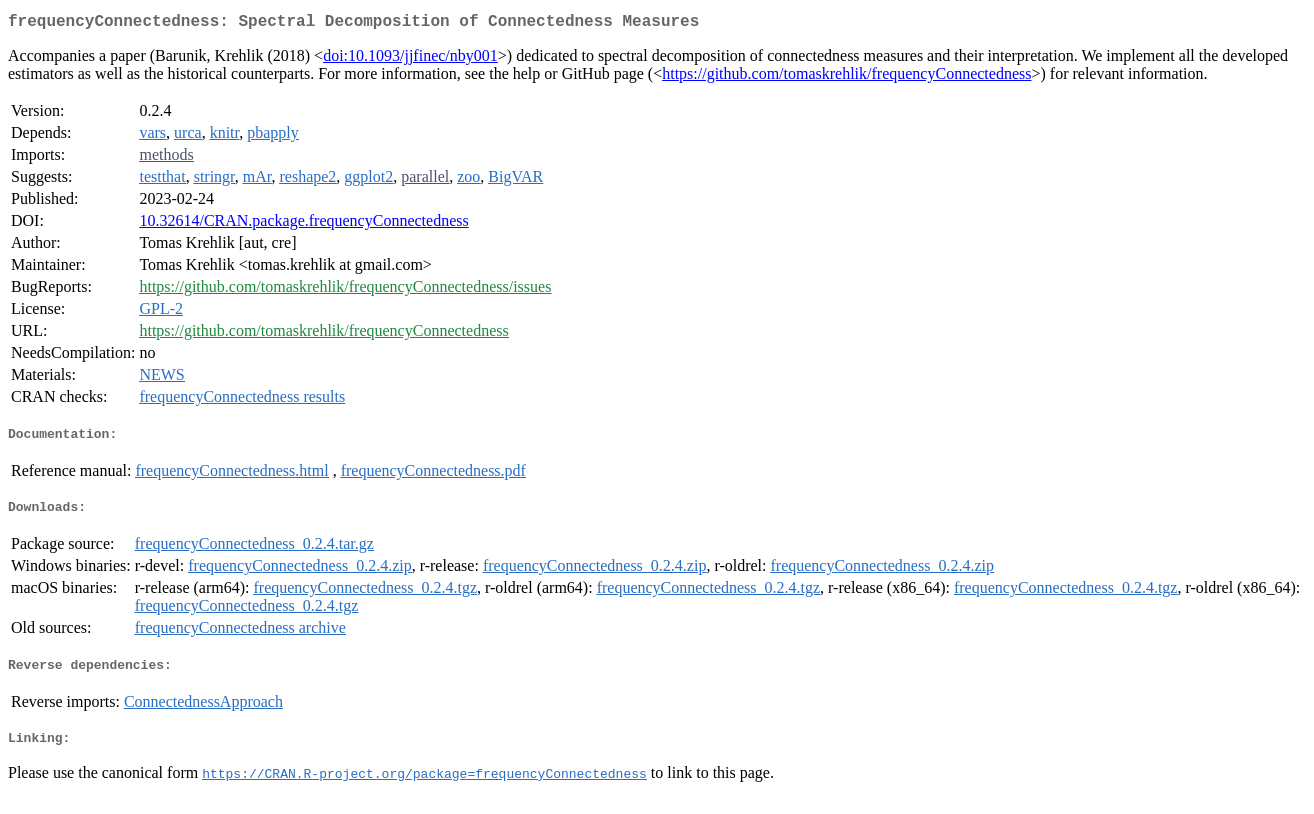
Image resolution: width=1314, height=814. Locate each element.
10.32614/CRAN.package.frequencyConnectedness (303, 224)
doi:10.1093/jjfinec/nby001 (410, 59)
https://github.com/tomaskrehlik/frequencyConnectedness (846, 77)
